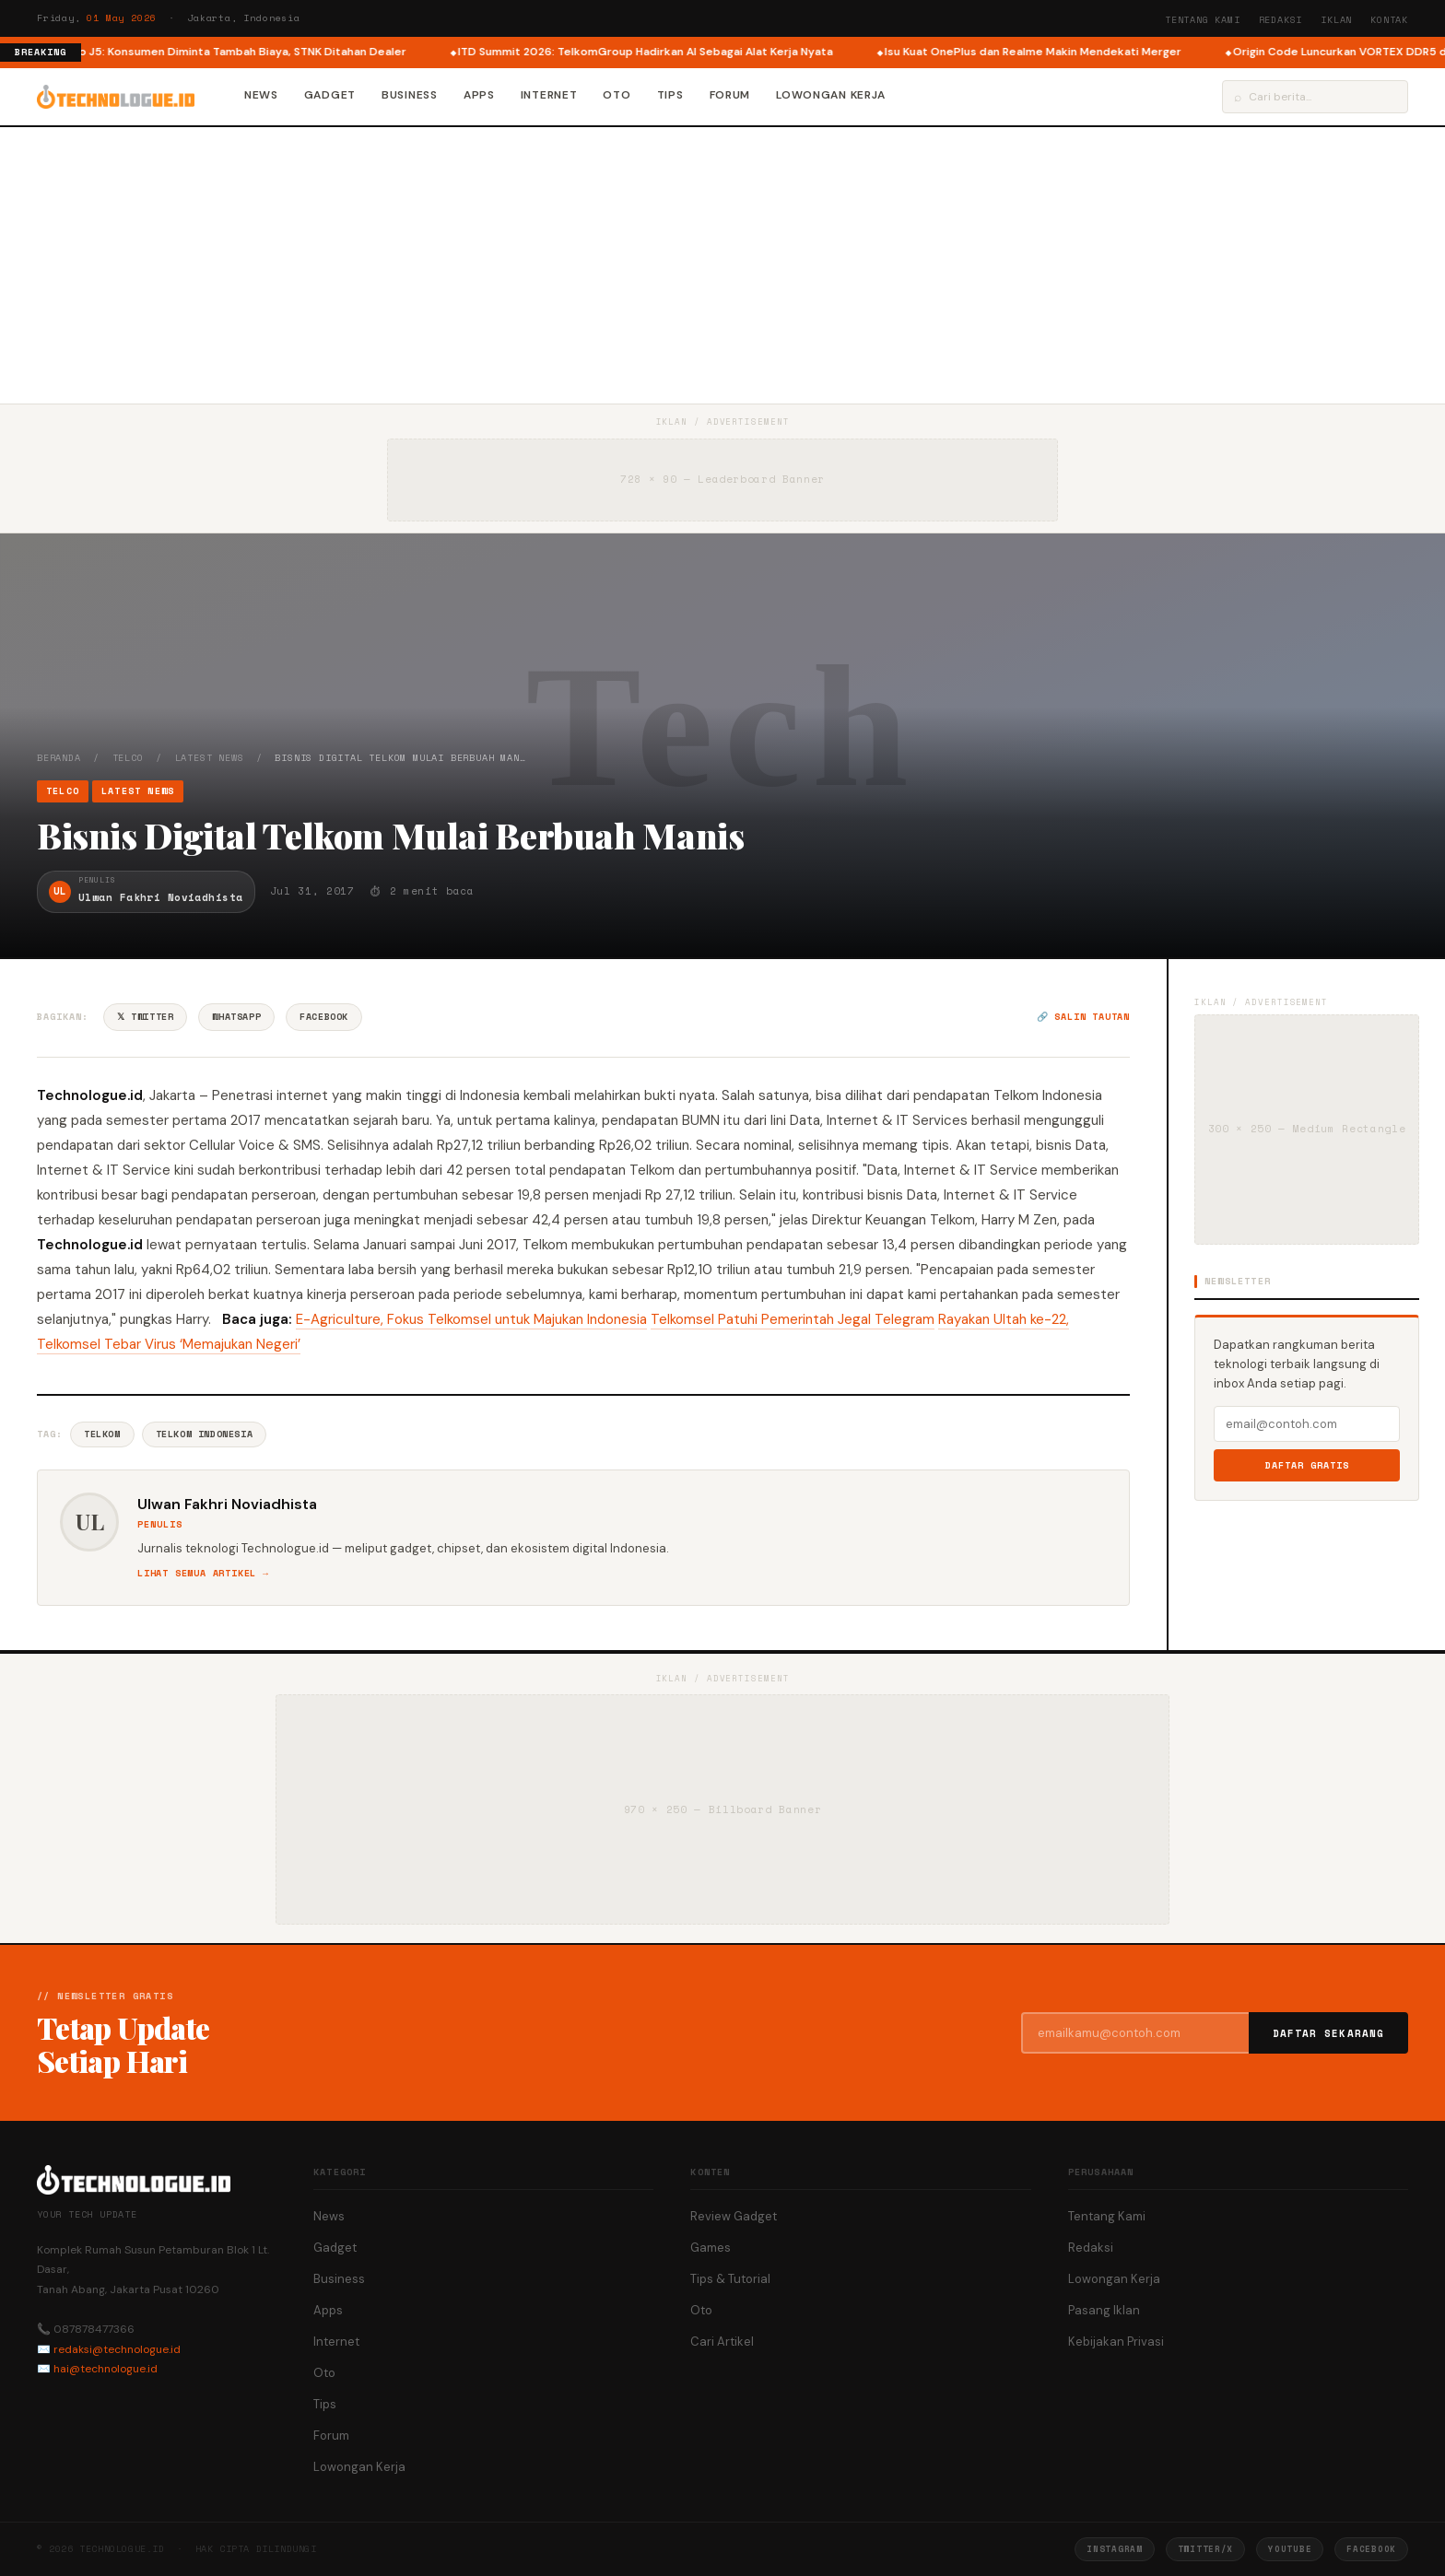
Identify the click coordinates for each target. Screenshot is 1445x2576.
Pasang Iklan (1104, 2310)
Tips (670, 95)
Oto (616, 95)
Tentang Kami (1202, 20)
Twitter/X (1205, 2549)
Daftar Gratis (1307, 1465)
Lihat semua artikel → (203, 1573)
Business (410, 95)
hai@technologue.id (105, 2368)
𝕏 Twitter (145, 1017)
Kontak (1389, 20)
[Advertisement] (722, 265)
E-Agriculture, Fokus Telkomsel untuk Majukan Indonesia (471, 1319)
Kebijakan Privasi (1116, 2341)
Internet (549, 95)
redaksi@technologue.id (117, 2349)
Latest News (209, 758)
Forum (730, 95)
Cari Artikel (722, 2341)
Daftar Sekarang (1329, 2033)
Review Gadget (733, 2216)
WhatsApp (236, 1017)
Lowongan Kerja (831, 95)
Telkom (102, 1434)
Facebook (324, 1017)
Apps (479, 95)
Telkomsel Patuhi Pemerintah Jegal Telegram (792, 1319)
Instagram (1114, 2549)
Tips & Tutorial (730, 2279)
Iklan (1336, 20)
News (261, 95)
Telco (128, 758)
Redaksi (1281, 20)
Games (710, 2247)
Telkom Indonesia (204, 1434)
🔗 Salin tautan (1083, 1017)
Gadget (330, 95)
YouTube (1289, 2549)
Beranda (59, 758)
